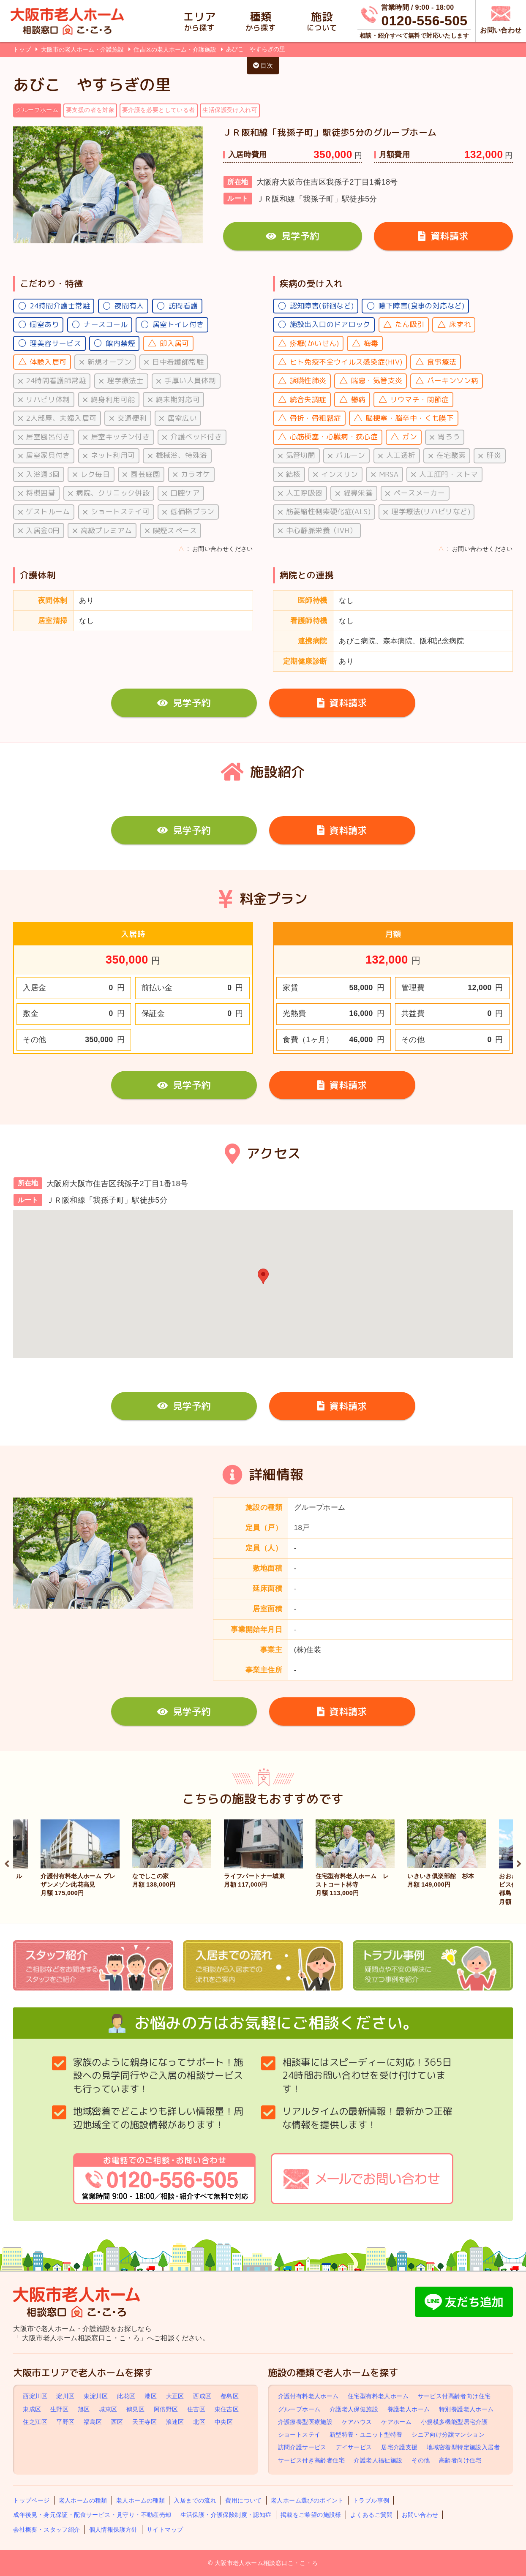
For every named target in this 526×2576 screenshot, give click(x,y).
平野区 (65, 2421)
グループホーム (299, 2409)
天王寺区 (144, 2421)
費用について (243, 2500)
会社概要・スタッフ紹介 (46, 2529)
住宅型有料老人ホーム (378, 2396)
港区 (150, 2396)
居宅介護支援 (399, 2447)
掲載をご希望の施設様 (311, 2514)
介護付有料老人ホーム (308, 2396)
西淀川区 (35, 2396)
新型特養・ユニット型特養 (366, 2434)
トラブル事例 (371, 2500)
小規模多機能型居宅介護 (454, 2421)
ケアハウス (357, 2421)
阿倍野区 (166, 2409)
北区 (199, 2421)
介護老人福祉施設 (378, 2460)
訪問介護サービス (302, 2447)
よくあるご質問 (371, 2514)
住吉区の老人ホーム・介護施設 (176, 49)
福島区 (93, 2421)
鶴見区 (135, 2409)
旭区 (84, 2409)
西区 (117, 2421)
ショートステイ (299, 2434)
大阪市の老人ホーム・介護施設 (83, 49)
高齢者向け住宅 (460, 2460)
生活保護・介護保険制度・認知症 (226, 2514)
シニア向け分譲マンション (448, 2434)
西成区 (202, 2396)
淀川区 (65, 2396)
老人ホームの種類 (83, 2500)
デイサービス (353, 2447)
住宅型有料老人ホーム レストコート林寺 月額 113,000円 (352, 1884)
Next (519, 1862)
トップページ (31, 2500)
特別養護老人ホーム (466, 2409)
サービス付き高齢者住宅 (311, 2460)
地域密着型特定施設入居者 (463, 2447)
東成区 (32, 2409)
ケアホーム (396, 2421)
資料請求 (443, 235)
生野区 (59, 2409)
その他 (421, 2460)
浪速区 (175, 2421)
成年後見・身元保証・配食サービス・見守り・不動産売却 (92, 2514)
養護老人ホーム (408, 2409)
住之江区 (35, 2421)
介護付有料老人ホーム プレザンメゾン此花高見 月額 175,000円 (78, 1884)
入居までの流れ (195, 2500)
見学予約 (292, 235)
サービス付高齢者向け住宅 (454, 2396)
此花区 (126, 2396)
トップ (22, 49)
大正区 (175, 2396)
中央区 (224, 2421)
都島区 (230, 2396)
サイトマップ (165, 2529)
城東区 (108, 2409)
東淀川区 (96, 2396)
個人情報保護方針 (113, 2529)
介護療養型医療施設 (305, 2421)
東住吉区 (227, 2409)
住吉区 (196, 2409)
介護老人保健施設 (354, 2409)
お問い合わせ (420, 2514)
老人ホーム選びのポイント (307, 2500)
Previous (7, 1862)
